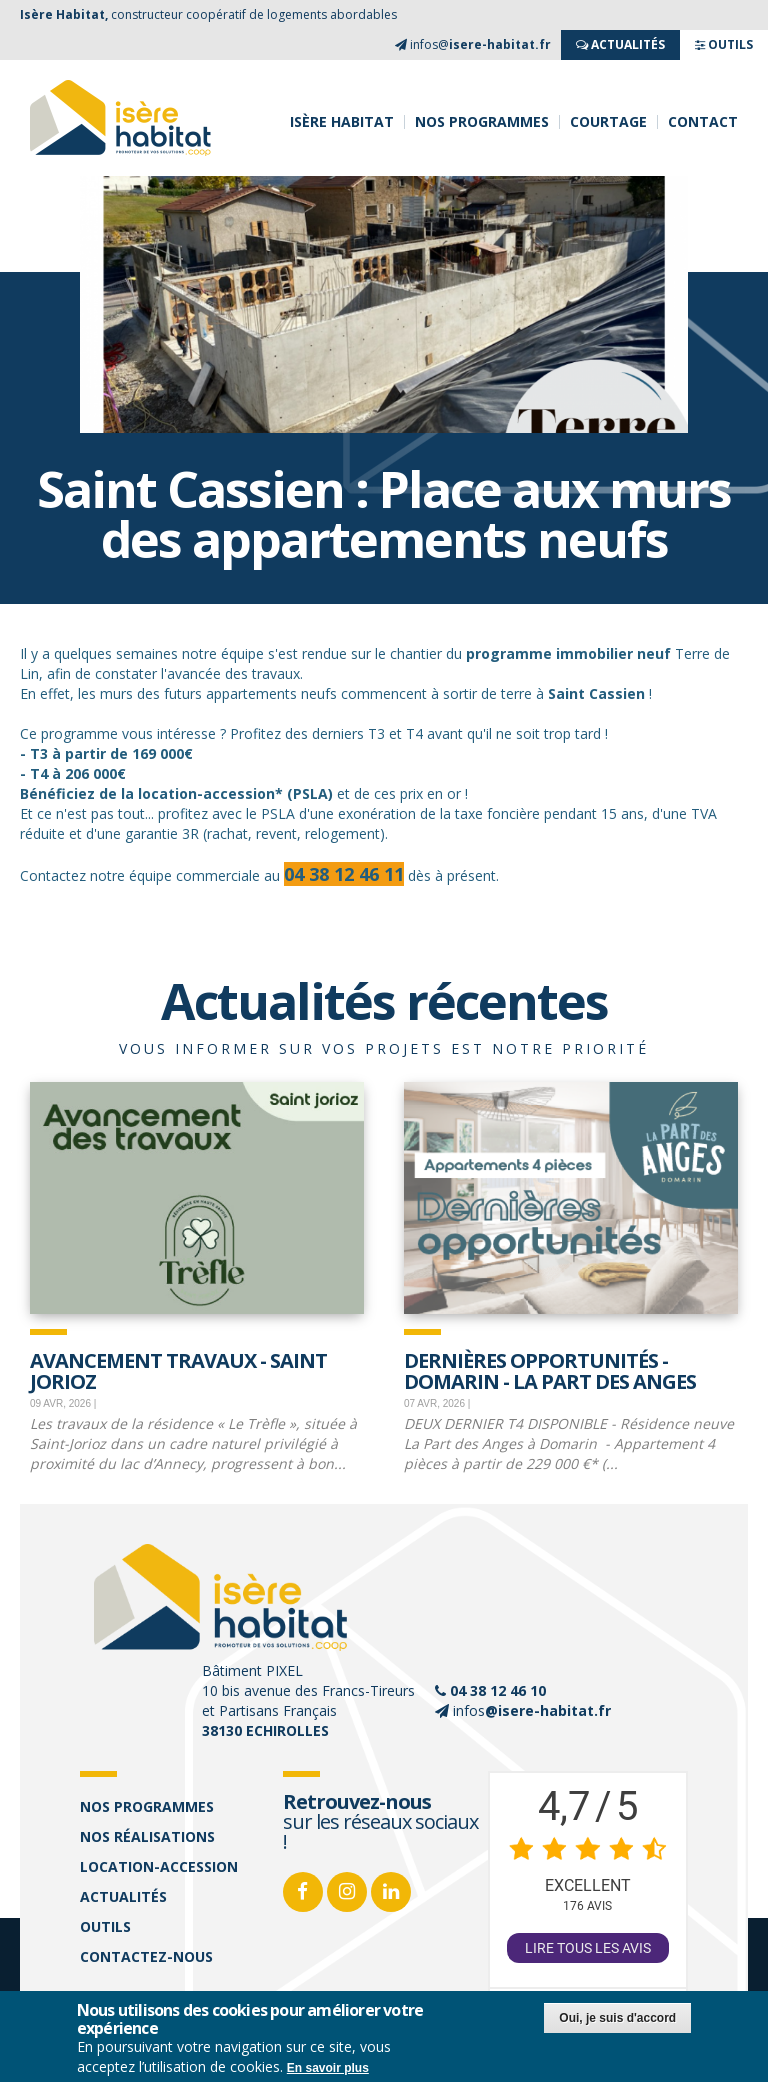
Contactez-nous (146, 1956)
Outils (105, 1926)
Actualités (123, 1896)
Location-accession (159, 1866)
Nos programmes (482, 122)
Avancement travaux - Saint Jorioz (178, 1369)
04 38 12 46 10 (498, 1690)
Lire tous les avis (588, 1948)
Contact (703, 122)
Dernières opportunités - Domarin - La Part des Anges (550, 1369)
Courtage (608, 122)
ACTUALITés (620, 44)
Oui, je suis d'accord (617, 2019)
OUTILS (724, 44)
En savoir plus (328, 2069)
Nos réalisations (147, 1836)
